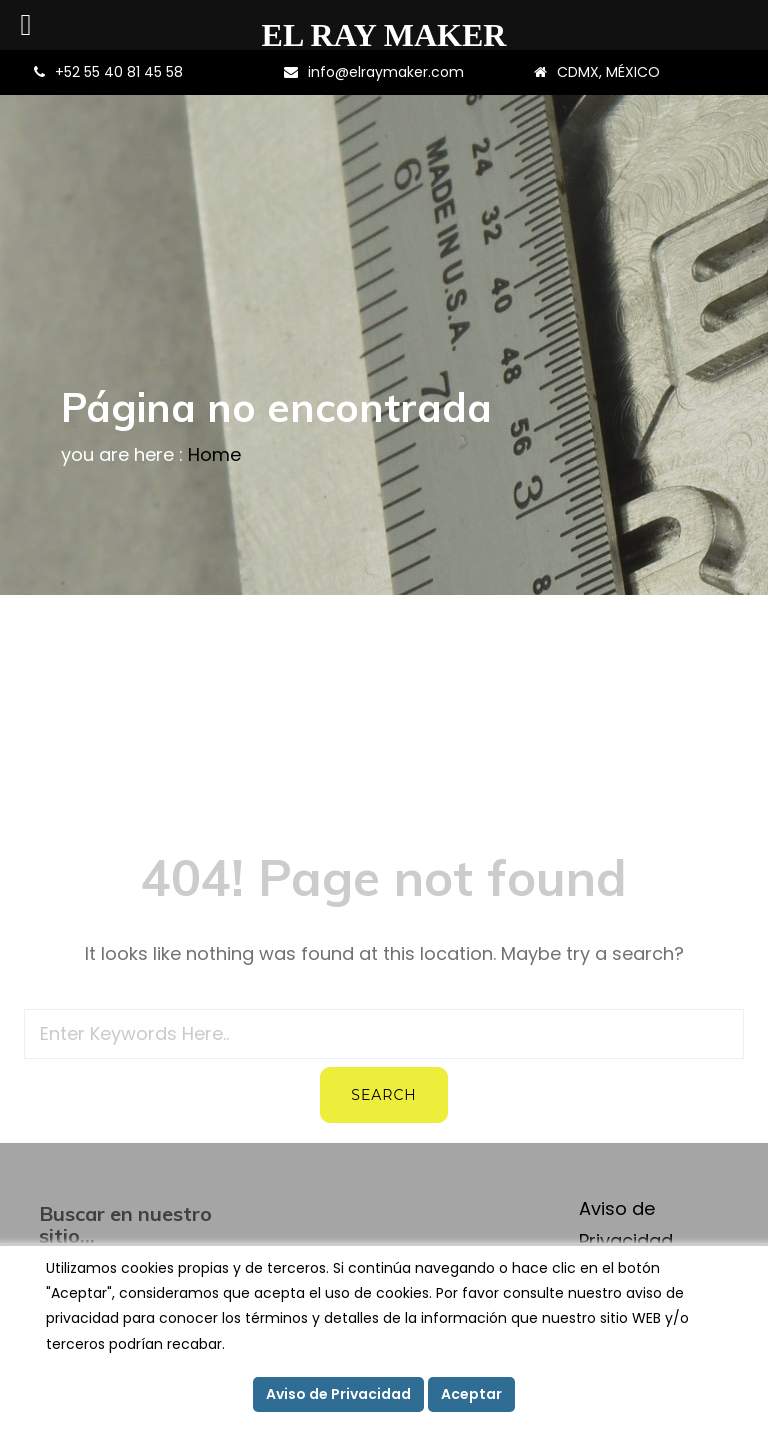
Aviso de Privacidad (338, 1394)
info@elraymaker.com (386, 72)
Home (214, 454)
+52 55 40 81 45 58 (119, 72)
